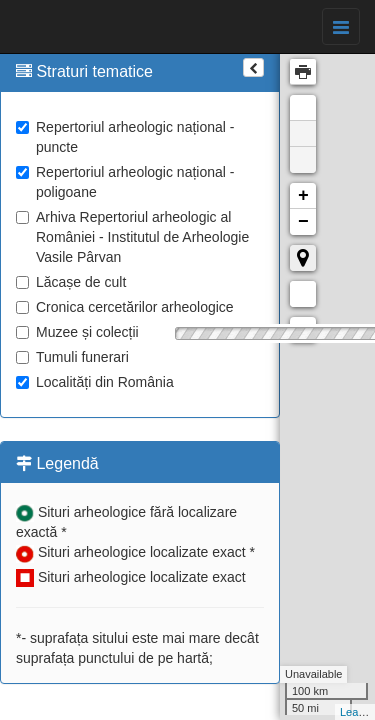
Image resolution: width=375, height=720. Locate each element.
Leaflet (356, 712)
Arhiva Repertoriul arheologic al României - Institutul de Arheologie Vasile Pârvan (132, 237)
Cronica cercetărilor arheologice (125, 307)
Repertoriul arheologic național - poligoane (125, 182)
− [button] (303, 222)
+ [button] (303, 196)
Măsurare (303, 294)
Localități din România (95, 382)
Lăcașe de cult (71, 282)
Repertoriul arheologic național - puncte (125, 137)
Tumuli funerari (72, 357)
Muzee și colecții (77, 332)
